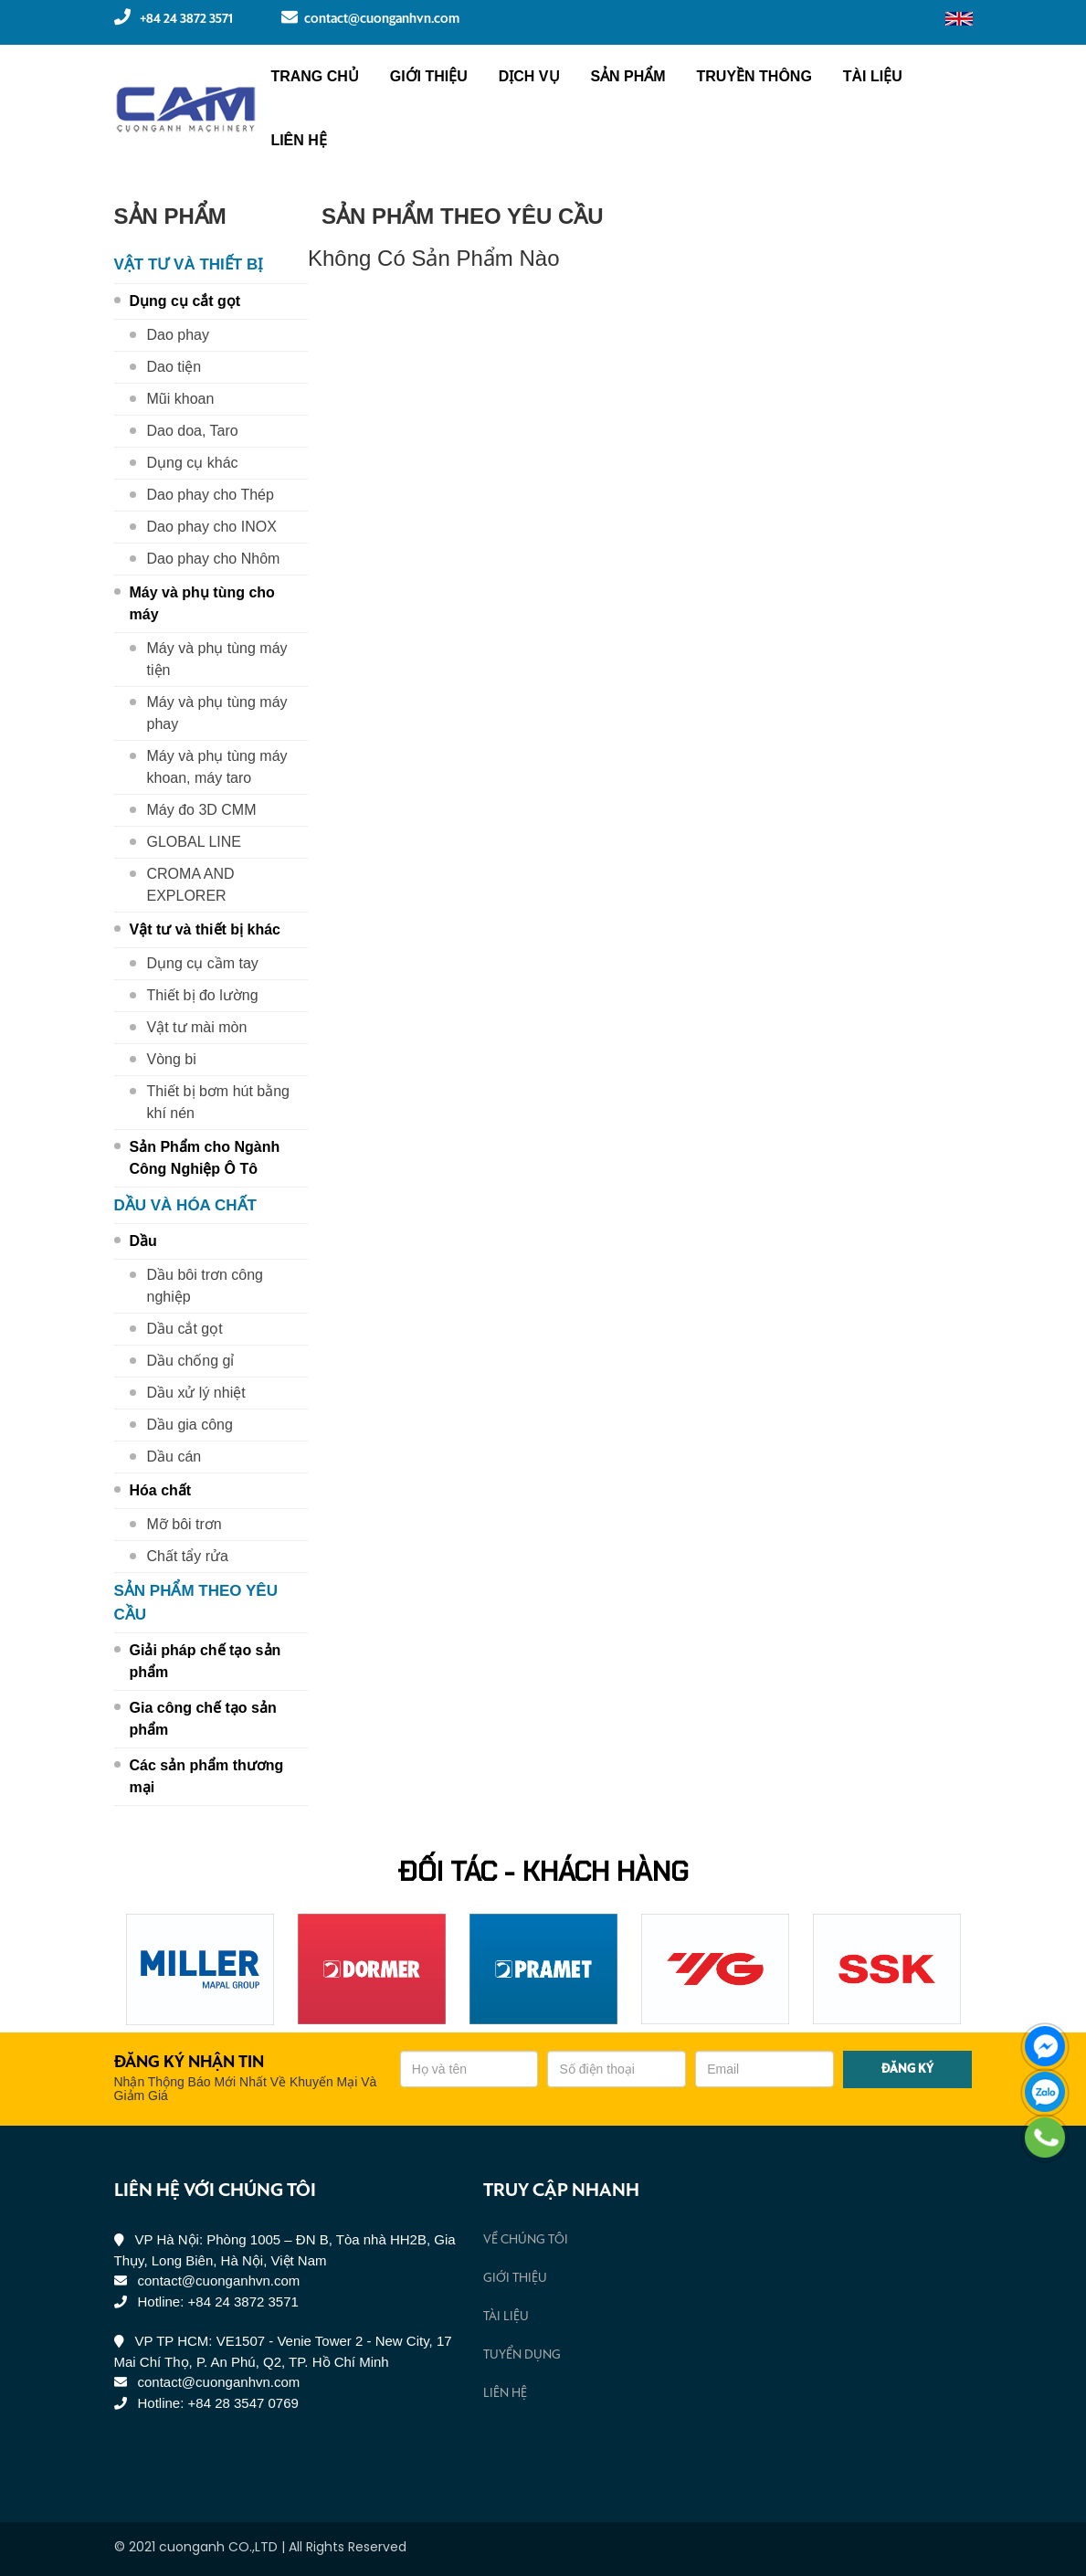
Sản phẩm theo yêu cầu (196, 1602)
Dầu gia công (190, 1424)
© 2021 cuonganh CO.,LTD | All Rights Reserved (260, 2547)
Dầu (143, 1241)
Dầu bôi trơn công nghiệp (205, 1285)
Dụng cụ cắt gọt (185, 301)
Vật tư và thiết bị (189, 264)
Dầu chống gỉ (191, 1360)
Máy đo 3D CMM (202, 810)
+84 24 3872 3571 (173, 17)
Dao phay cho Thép (210, 494)
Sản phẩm (627, 76)
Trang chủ (314, 76)
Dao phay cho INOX (212, 526)
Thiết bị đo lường (202, 995)
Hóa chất (161, 1490)
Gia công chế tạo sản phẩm (203, 1718)
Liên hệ (298, 140)
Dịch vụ (529, 76)
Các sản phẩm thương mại (207, 1776)
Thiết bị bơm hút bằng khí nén (218, 1102)
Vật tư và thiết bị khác (205, 929)
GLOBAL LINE (194, 842)
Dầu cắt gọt (185, 1328)
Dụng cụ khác (192, 462)
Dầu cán (174, 1456)
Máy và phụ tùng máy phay (217, 713)
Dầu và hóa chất (185, 1205)
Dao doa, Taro (192, 430)
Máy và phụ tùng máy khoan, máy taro (217, 767)
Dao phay (178, 335)
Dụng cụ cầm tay (202, 963)
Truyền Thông (754, 76)
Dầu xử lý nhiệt (196, 1392)
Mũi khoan (181, 398)
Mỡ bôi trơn (184, 1524)
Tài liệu (872, 76)
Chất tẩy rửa (187, 1556)
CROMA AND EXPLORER (191, 884)
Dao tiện (174, 367)
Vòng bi (171, 1059)
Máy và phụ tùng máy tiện (217, 659)
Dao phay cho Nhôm (213, 558)
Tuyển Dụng (522, 2355)
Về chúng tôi (525, 2239)
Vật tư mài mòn (197, 1027)
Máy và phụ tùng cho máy (202, 603)
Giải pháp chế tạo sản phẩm (205, 1661)
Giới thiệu (429, 76)
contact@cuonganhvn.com (370, 17)
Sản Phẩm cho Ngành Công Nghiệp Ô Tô (205, 1158)
